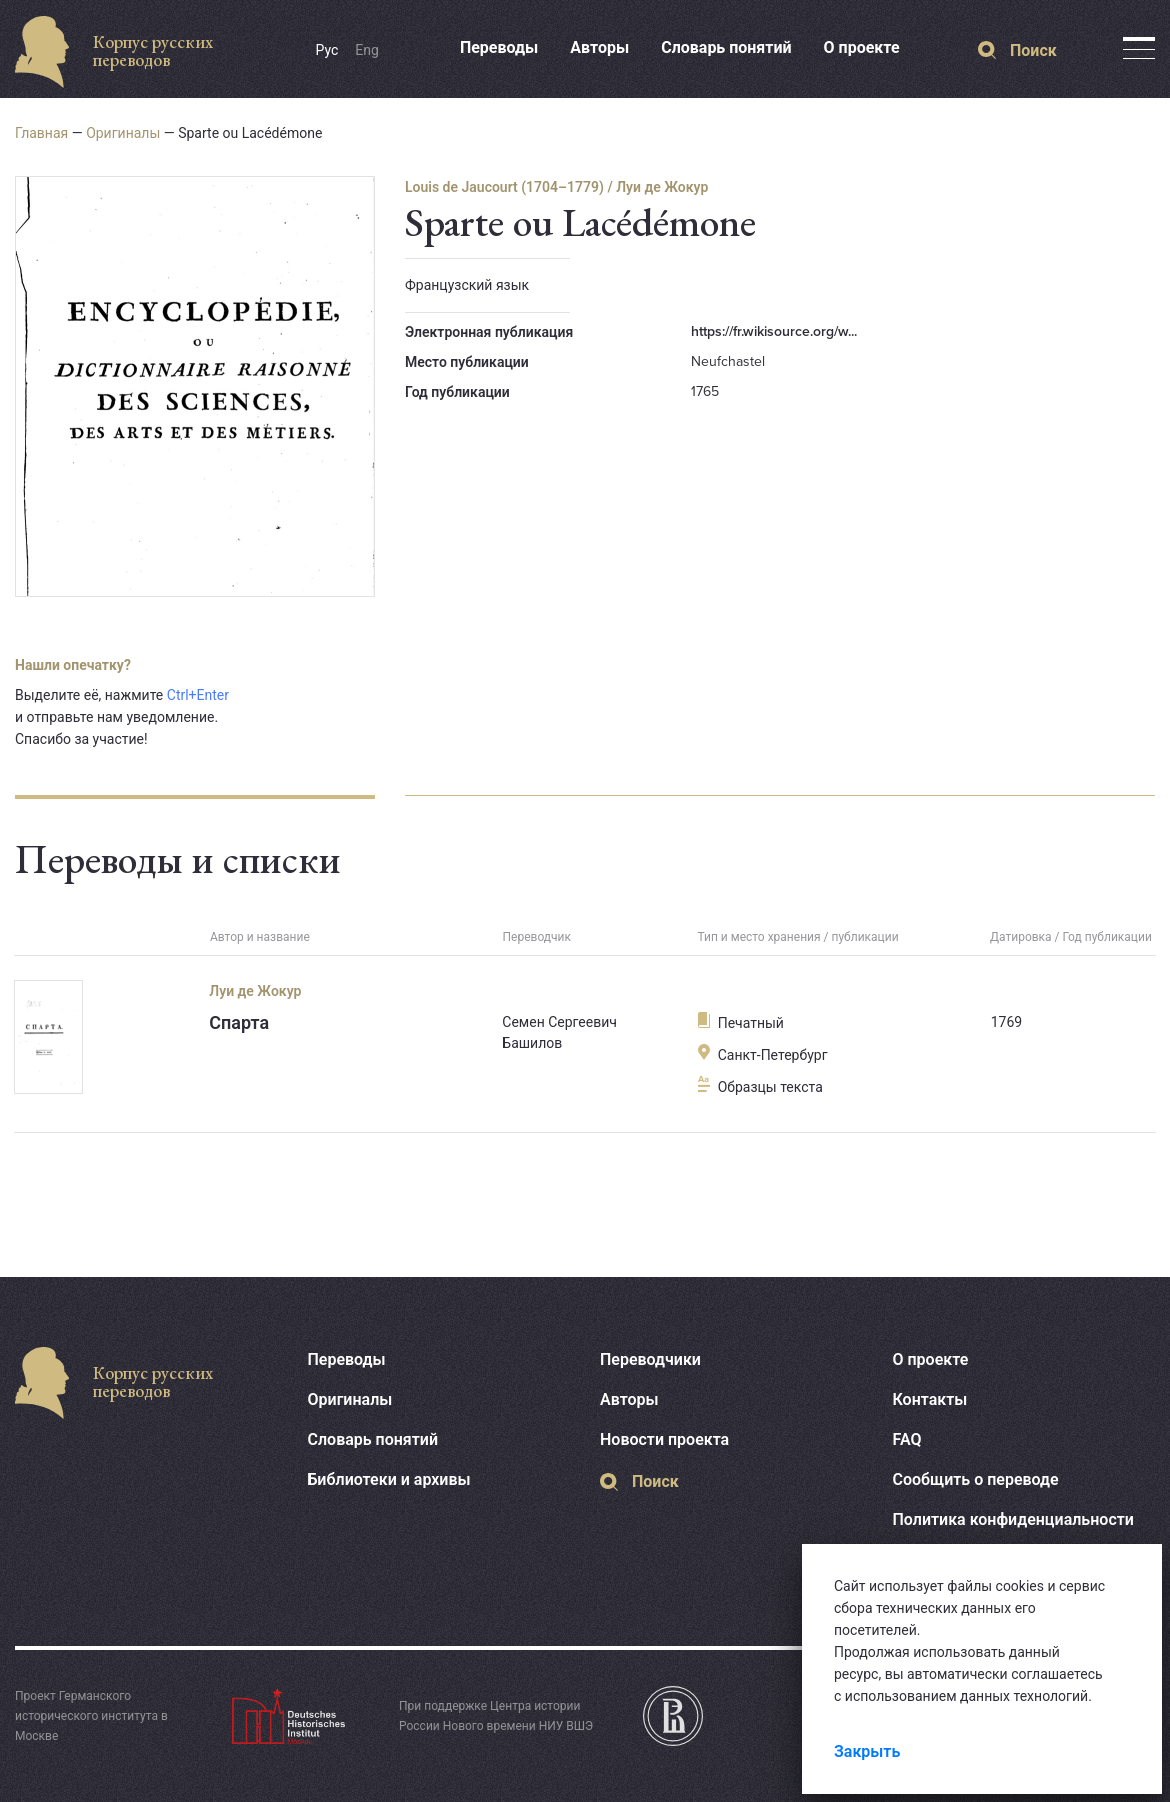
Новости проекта (664, 1439)
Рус (327, 50)
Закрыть (867, 1751)
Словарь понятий (726, 47)
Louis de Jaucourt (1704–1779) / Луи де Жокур (556, 187)
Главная (41, 133)
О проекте (862, 47)
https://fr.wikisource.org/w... (774, 331)
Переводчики (650, 1359)
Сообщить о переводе (976, 1479)
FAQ (907, 1439)
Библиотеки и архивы (389, 1479)
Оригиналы (123, 133)
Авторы (599, 47)
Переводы (499, 47)
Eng (367, 50)
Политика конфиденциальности (1013, 1519)
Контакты (930, 1399)
